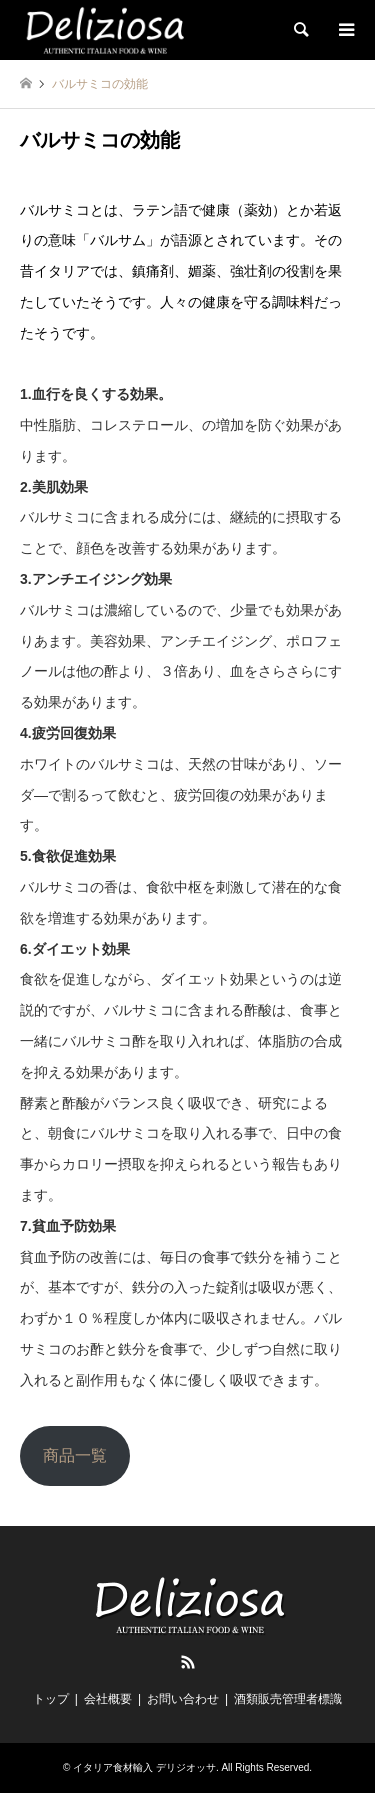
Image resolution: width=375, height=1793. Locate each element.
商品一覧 (75, 1455)
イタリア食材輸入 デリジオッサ (144, 1767)
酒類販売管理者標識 (288, 1699)
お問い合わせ (183, 1699)
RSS (188, 1662)
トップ (51, 1699)
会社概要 (108, 1699)
